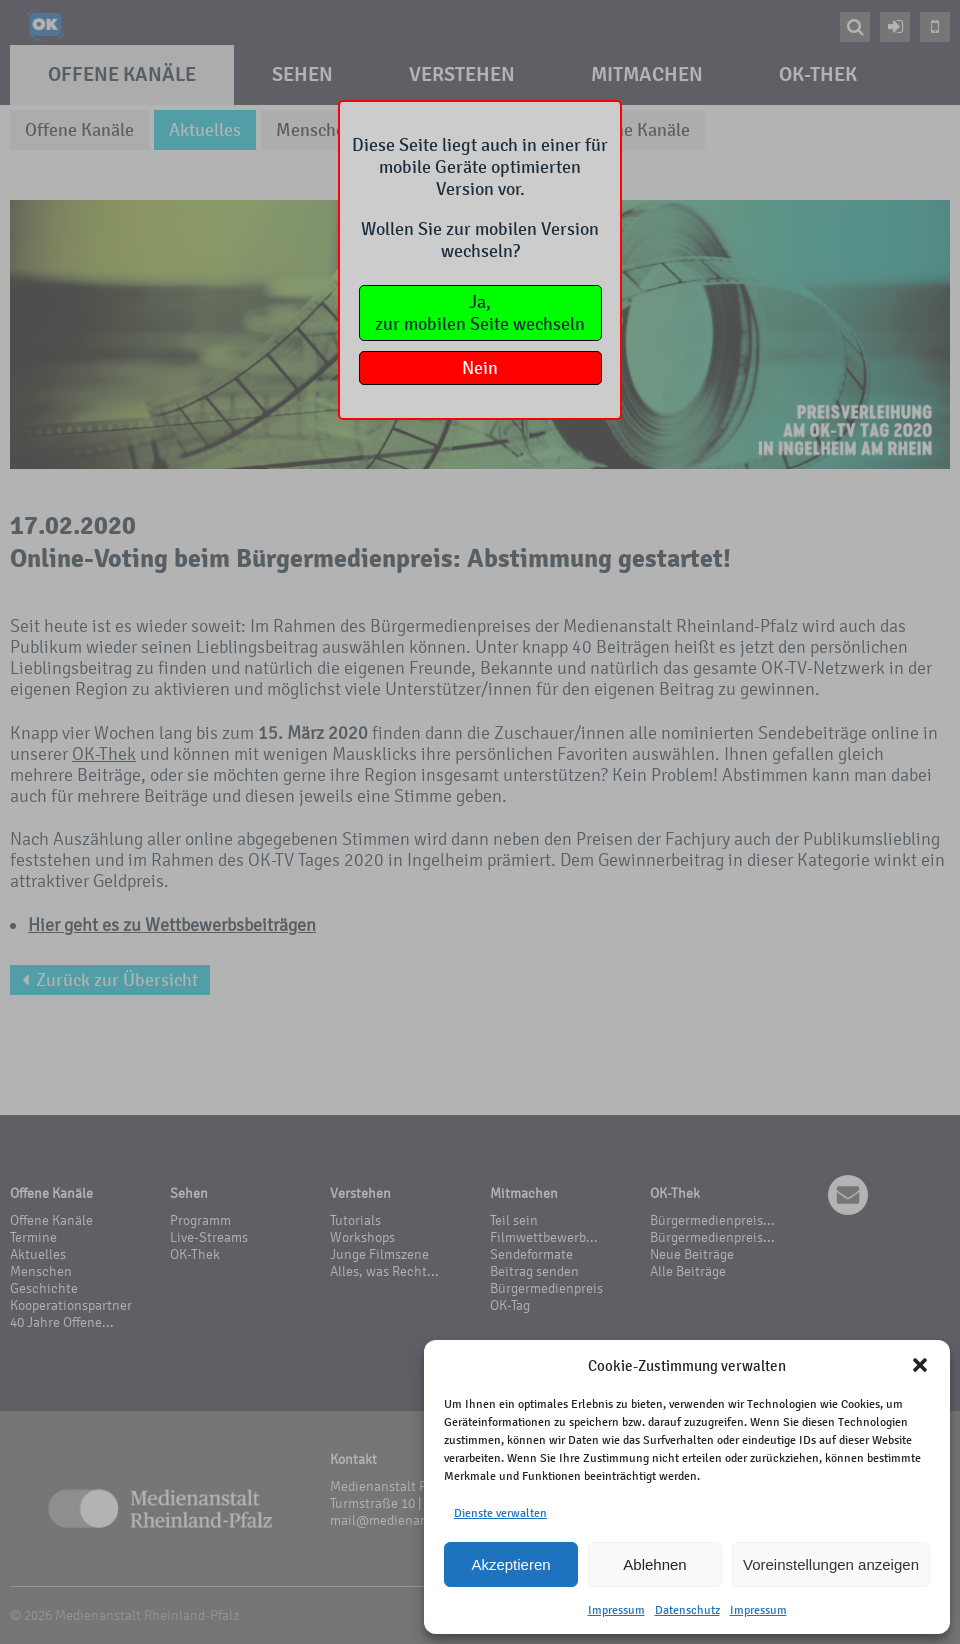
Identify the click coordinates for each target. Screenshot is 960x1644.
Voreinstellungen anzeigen (831, 1564)
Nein (480, 368)
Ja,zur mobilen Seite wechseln (480, 313)
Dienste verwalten (500, 1513)
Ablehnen (654, 1564)
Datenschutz (687, 1610)
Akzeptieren (510, 1564)
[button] (920, 1365)
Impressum (616, 1610)
